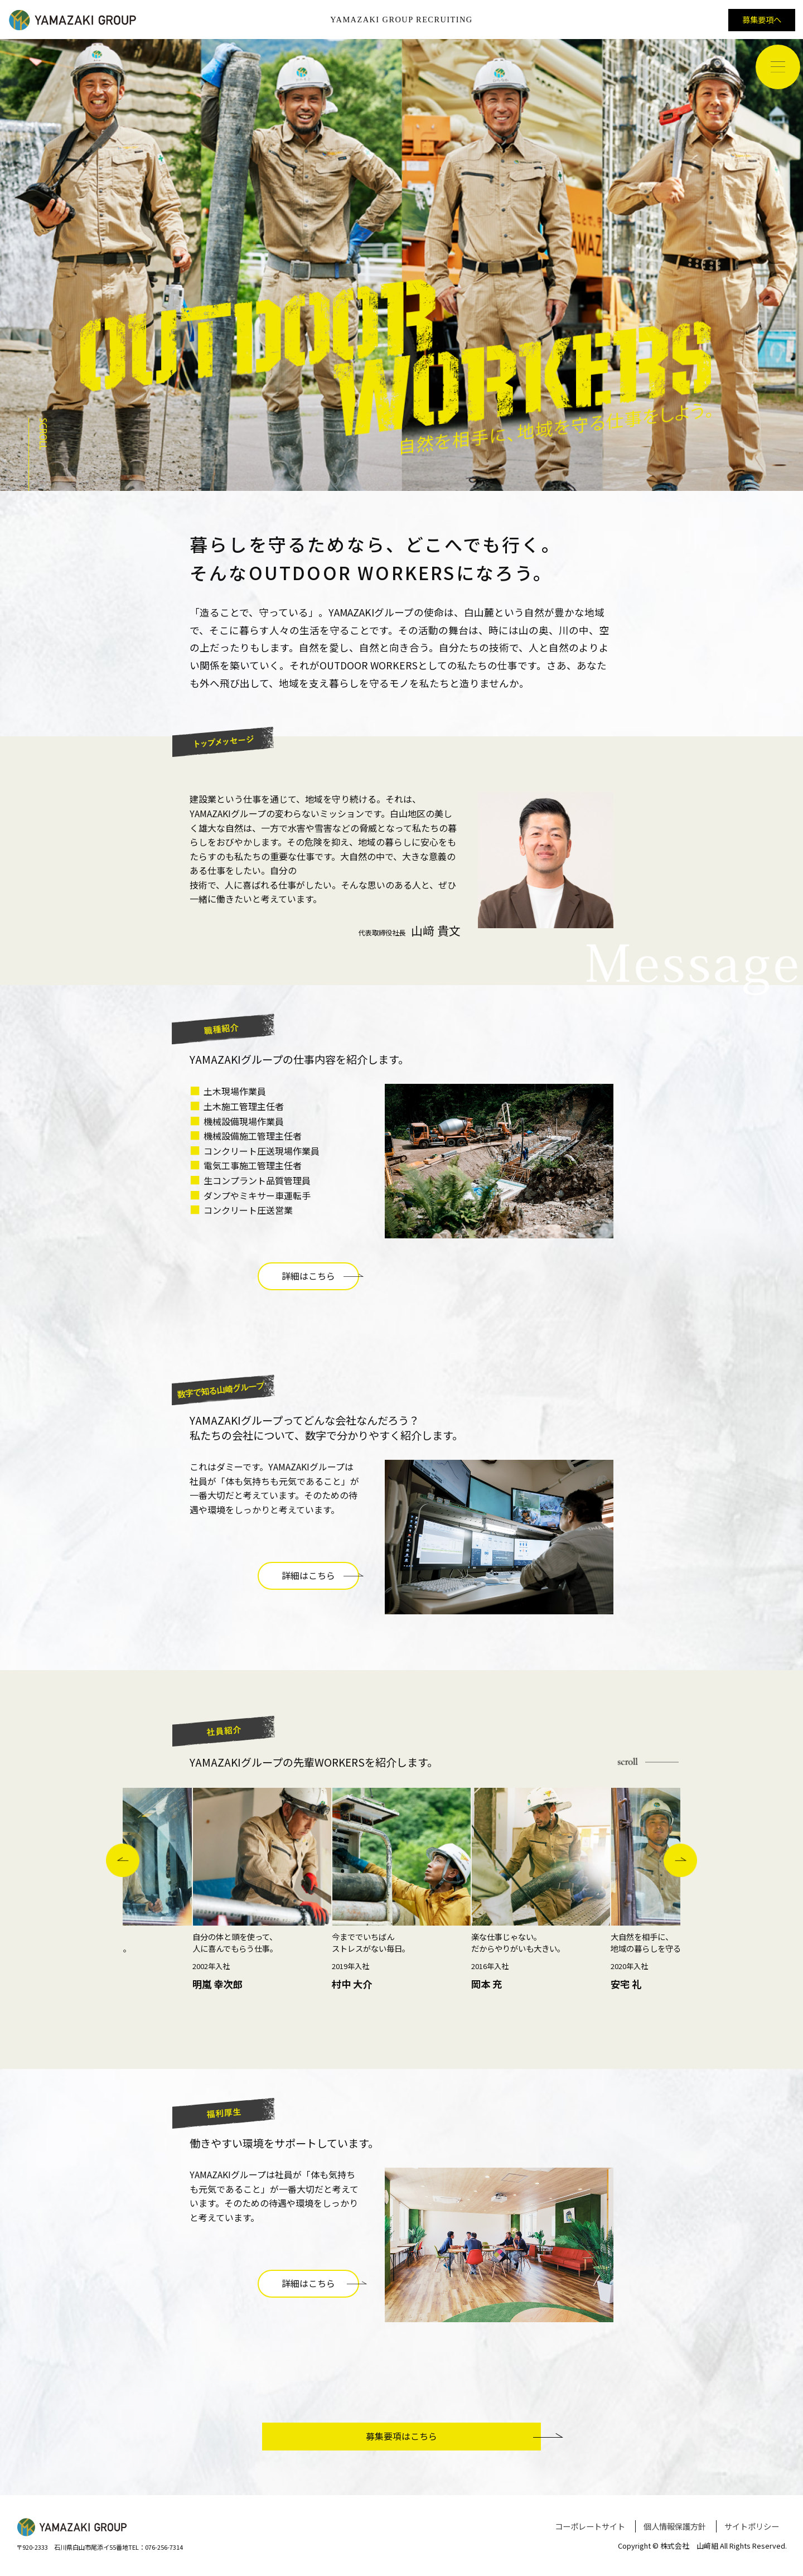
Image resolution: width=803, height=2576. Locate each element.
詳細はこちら (320, 1275)
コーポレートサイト (590, 2526)
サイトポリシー (751, 2526)
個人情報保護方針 (675, 2526)
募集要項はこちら (453, 2436)
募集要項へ (761, 19)
